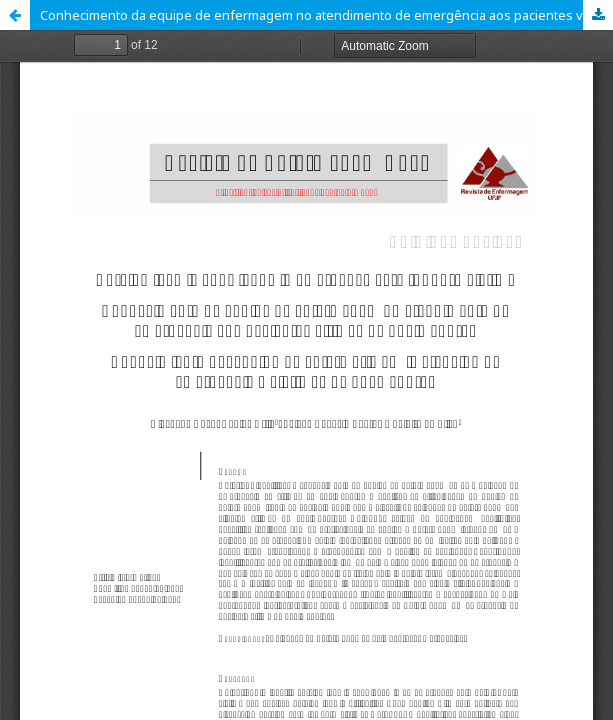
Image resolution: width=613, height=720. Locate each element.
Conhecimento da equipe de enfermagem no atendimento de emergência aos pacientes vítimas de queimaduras (326, 15)
